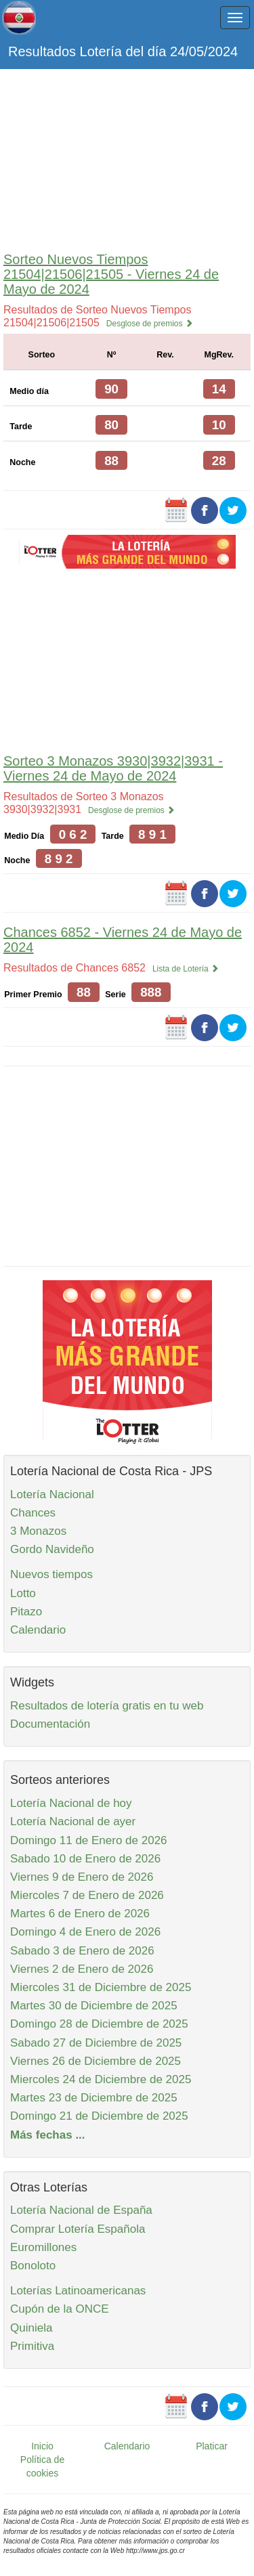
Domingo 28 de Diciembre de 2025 (99, 2023)
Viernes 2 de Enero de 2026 (81, 1969)
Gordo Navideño (52, 1549)
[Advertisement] (127, 157)
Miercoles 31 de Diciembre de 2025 (100, 1987)
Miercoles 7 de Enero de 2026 (87, 1895)
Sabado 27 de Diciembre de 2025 (96, 2042)
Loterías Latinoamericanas (78, 2290)
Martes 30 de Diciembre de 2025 (93, 2005)
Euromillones (43, 2247)
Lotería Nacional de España (81, 2210)
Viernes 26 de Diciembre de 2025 (95, 2061)
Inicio (42, 2446)
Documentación (50, 1724)
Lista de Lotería (185, 969)
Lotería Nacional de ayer (72, 1821)
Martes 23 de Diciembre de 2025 (93, 2097)
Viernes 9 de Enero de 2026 (81, 1877)
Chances (33, 1512)
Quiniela (31, 2327)
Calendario (38, 1629)
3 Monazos (38, 1531)
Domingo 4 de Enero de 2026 (85, 1931)
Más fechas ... (47, 2135)
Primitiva (32, 2346)
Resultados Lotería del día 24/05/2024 (123, 51)
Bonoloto (33, 2265)
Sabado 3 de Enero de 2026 (82, 1950)
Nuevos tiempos (51, 1574)
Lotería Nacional (52, 1494)
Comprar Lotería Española (77, 2229)
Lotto (23, 1593)
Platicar (212, 2446)
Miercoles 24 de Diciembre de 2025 (100, 2079)
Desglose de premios (149, 323)
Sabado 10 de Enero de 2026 (85, 1858)
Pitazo (26, 1611)
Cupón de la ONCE (59, 2308)
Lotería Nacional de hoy (71, 1803)
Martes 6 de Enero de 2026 (80, 1913)
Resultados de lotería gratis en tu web (106, 1705)
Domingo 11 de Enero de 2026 (88, 1840)
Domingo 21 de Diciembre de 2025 (99, 2116)
